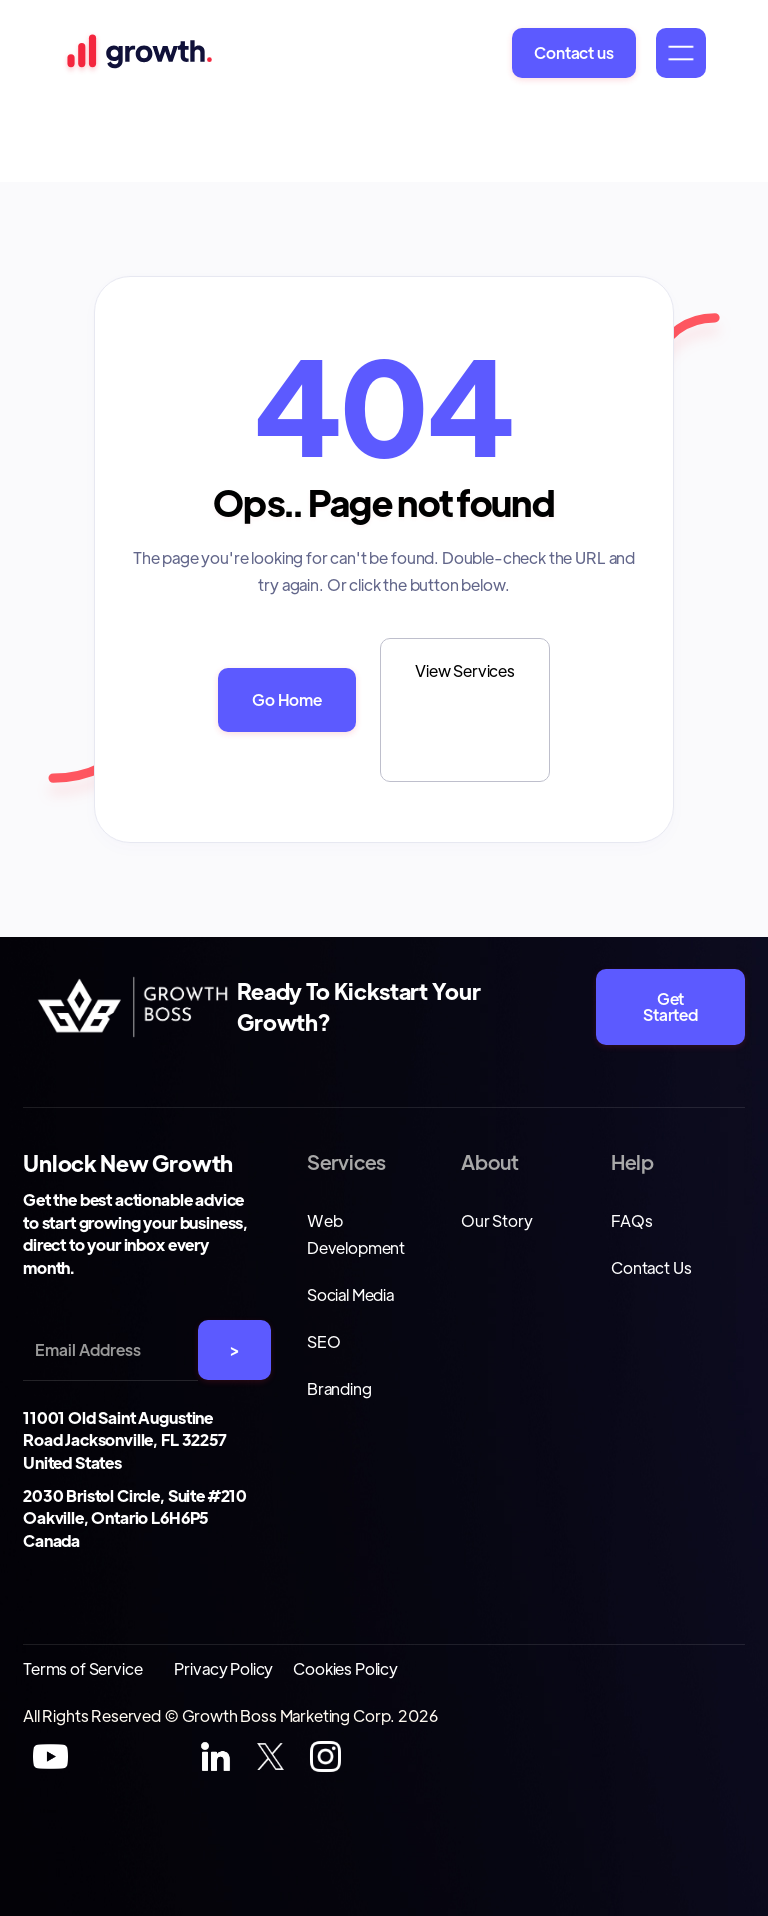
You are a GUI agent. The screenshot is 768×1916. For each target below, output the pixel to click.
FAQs (631, 1220)
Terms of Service (82, 1668)
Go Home (287, 699)
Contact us (573, 52)
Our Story (497, 1220)
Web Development (356, 1234)
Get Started (670, 1006)
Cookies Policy (345, 1668)
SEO (324, 1341)
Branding (339, 1388)
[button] (681, 53)
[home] (137, 52)
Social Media (350, 1294)
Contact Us (651, 1267)
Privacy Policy (223, 1668)
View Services (465, 670)
